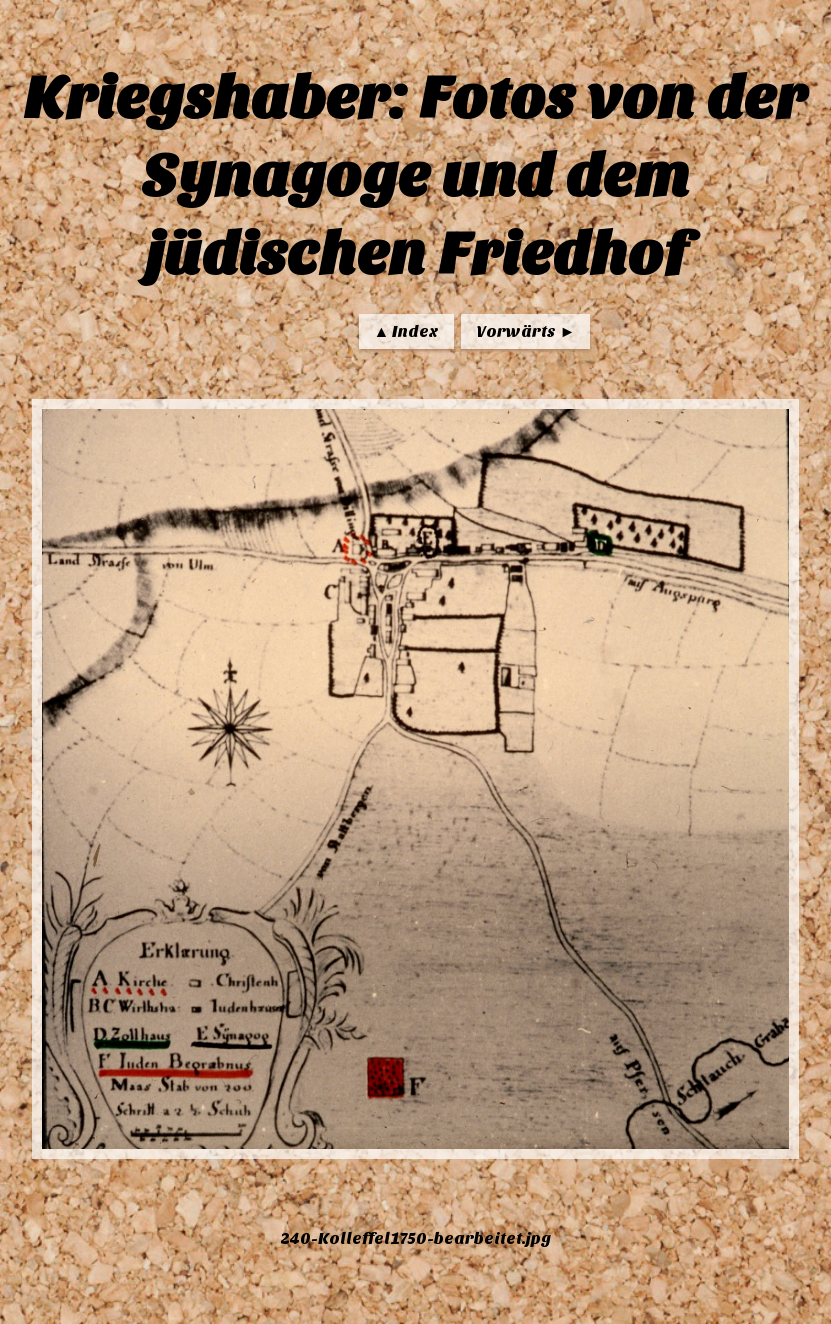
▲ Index (407, 331)
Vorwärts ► (525, 331)
